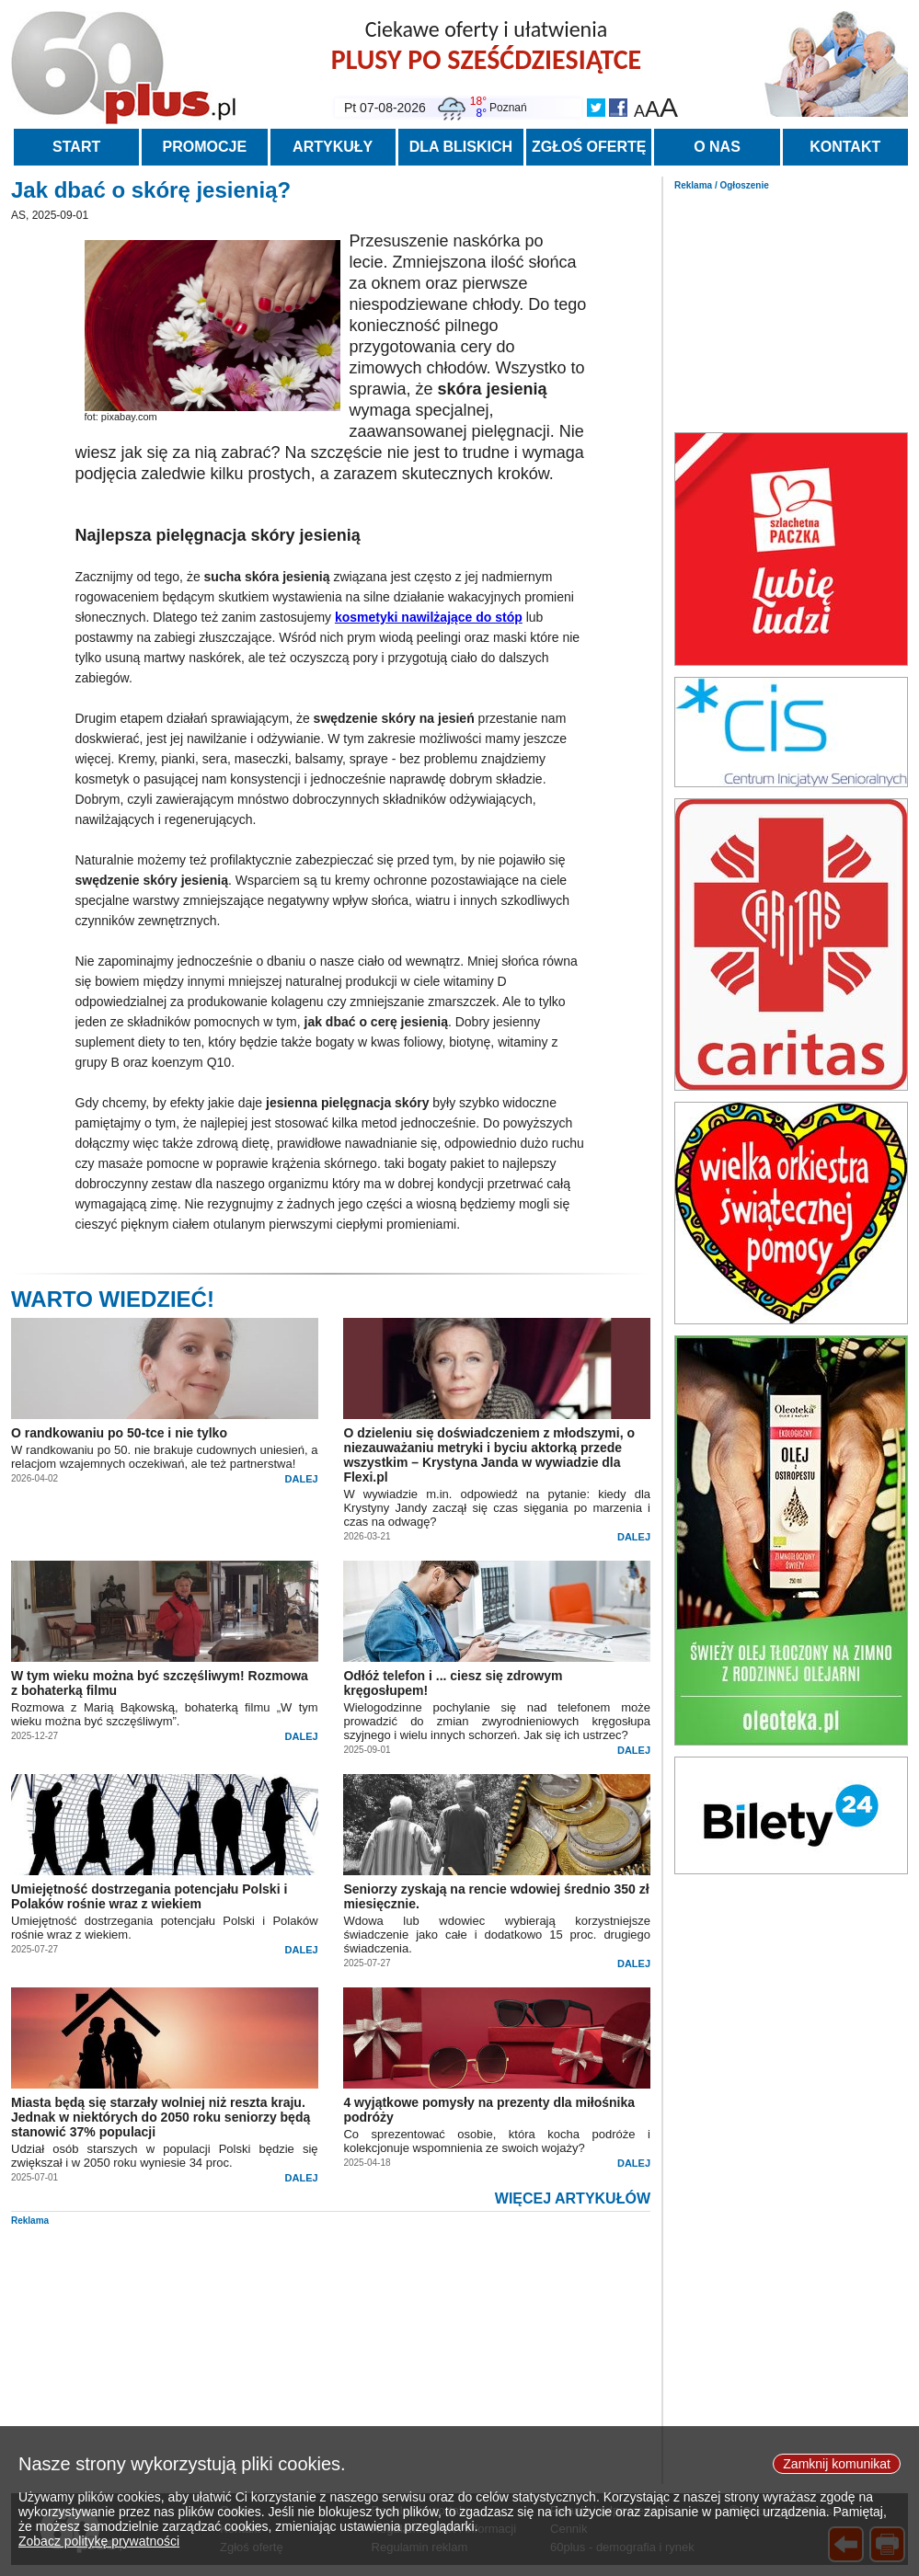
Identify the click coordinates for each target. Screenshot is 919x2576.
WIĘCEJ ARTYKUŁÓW (572, 2198)
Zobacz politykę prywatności (98, 2542)
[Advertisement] (791, 306)
